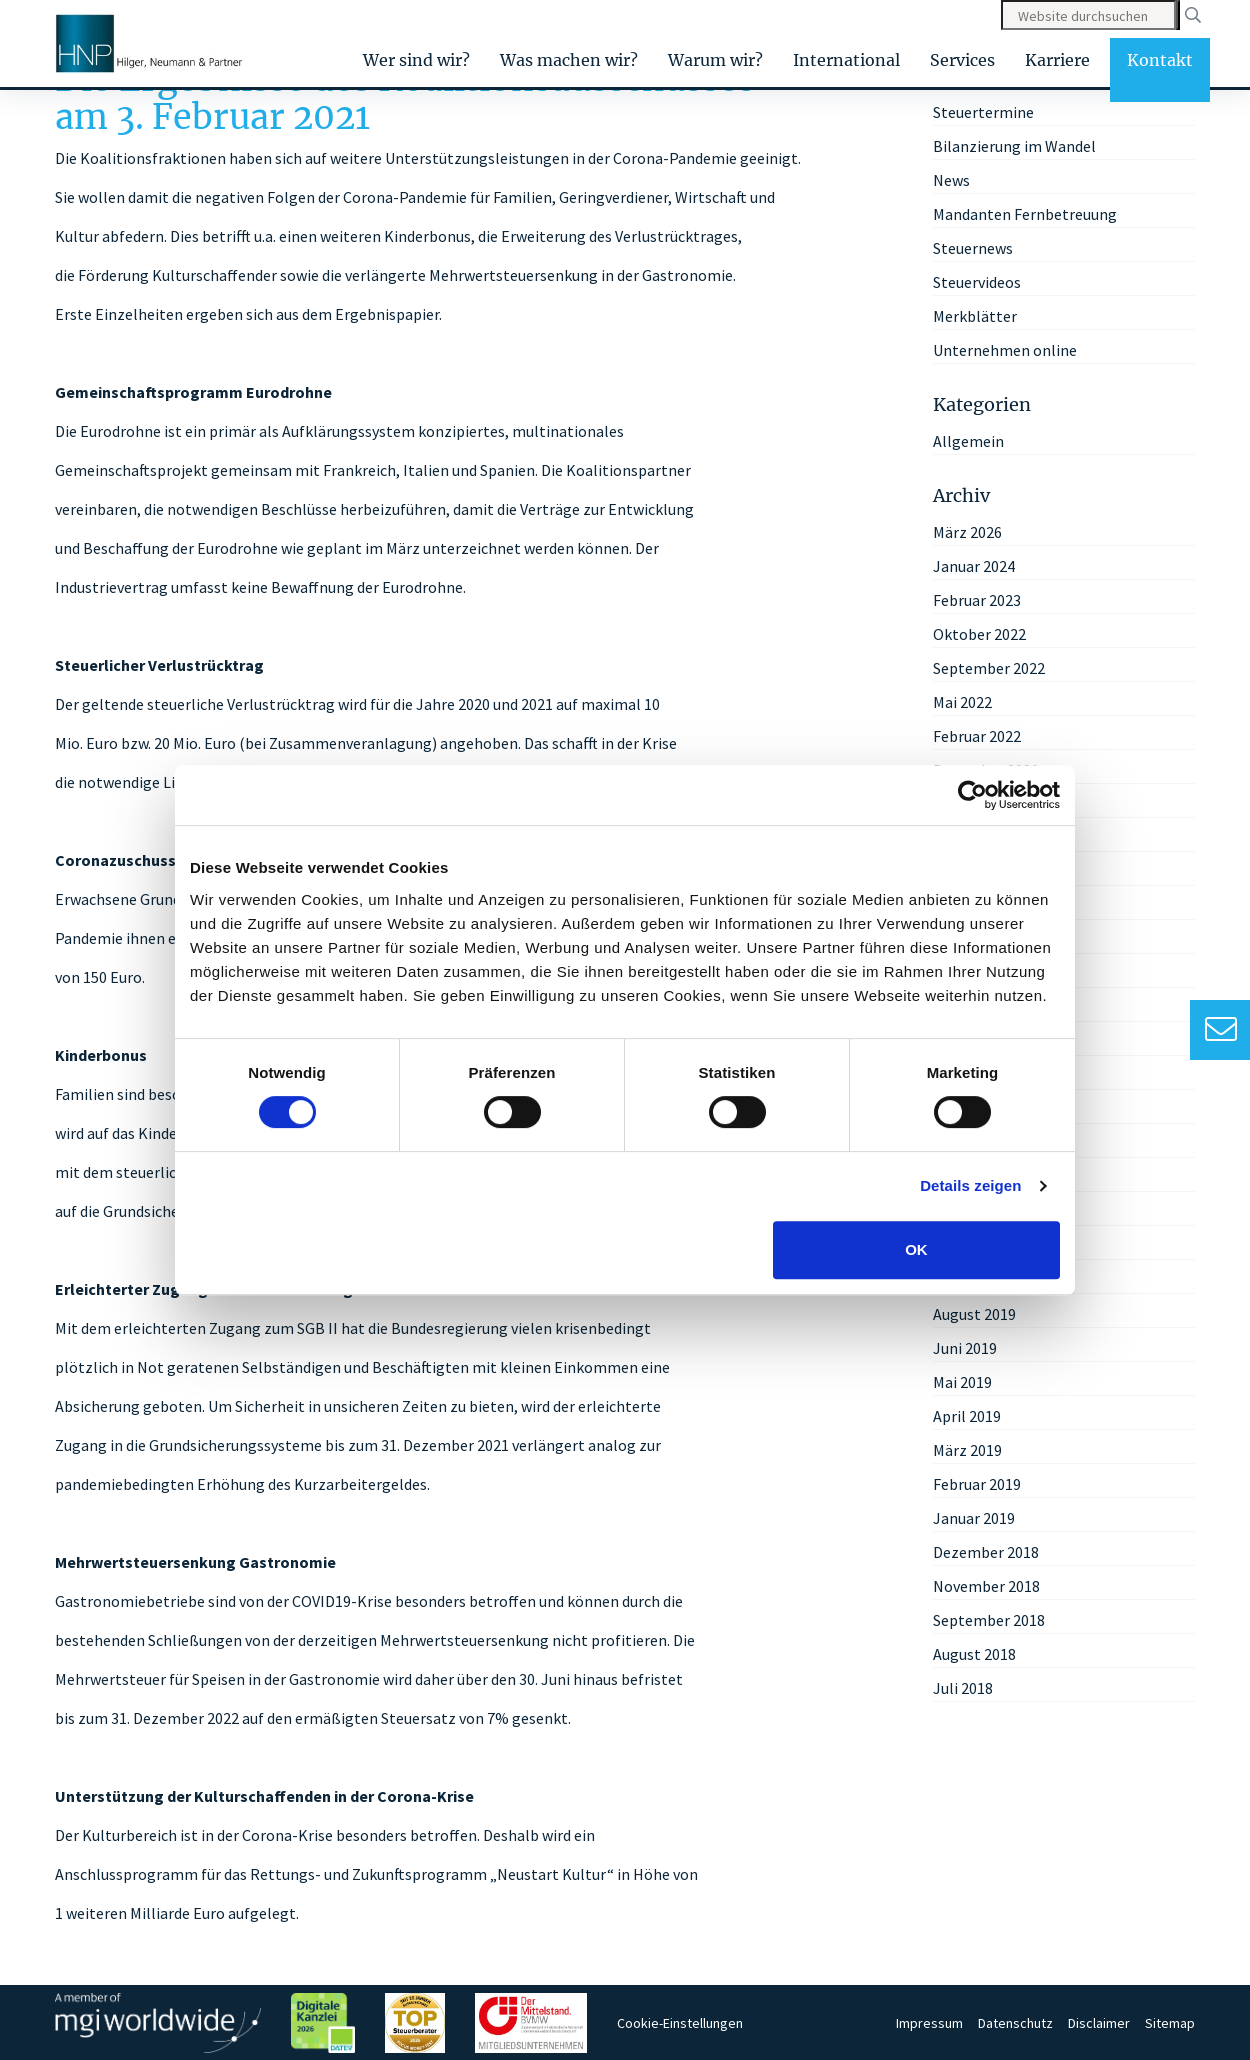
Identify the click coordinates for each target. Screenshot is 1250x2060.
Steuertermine (983, 112)
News (951, 180)
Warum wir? (715, 60)
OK (916, 1249)
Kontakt (1160, 60)
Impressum (929, 2023)
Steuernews (973, 248)
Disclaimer (1099, 2023)
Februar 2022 (977, 736)
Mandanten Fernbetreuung (1025, 214)
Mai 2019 (962, 1382)
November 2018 (986, 1586)
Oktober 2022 (979, 634)
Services (962, 60)
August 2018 (974, 1654)
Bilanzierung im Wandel (1014, 146)
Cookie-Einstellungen (680, 2023)
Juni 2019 (965, 1348)
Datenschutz (1015, 2023)
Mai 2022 (962, 702)
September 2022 (989, 668)
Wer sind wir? (416, 60)
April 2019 (967, 1416)
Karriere (1057, 60)
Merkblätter (975, 316)
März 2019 (967, 1450)
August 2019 (974, 1314)
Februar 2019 (977, 1484)
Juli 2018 (963, 1688)
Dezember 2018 (986, 1552)
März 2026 (967, 532)
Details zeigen (970, 1185)
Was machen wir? (569, 60)
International (846, 60)
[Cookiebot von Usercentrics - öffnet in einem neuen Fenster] (972, 795)
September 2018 (989, 1620)
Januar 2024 (974, 566)
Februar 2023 (977, 600)
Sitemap (1170, 2023)
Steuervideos (977, 282)
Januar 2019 (974, 1518)
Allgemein (968, 441)
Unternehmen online (1005, 350)
